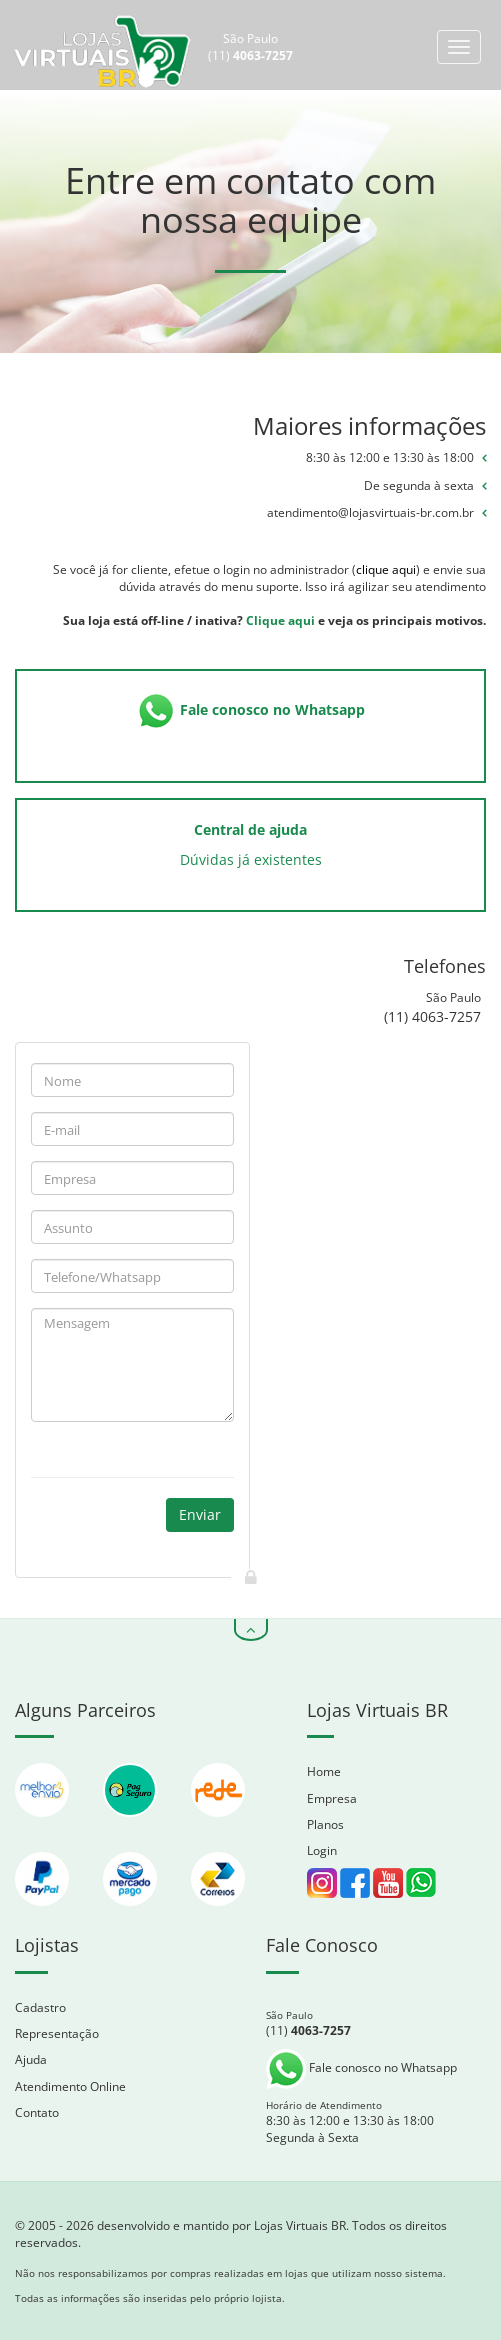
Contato (37, 2112)
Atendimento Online (70, 2086)
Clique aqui (280, 620)
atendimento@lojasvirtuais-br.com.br (370, 512)
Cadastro (40, 2007)
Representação (57, 2033)
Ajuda (31, 2059)
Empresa (332, 1798)
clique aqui (386, 569)
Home (324, 1771)
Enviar (200, 1514)
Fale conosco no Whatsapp (361, 2067)
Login (322, 1850)
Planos (325, 1824)
